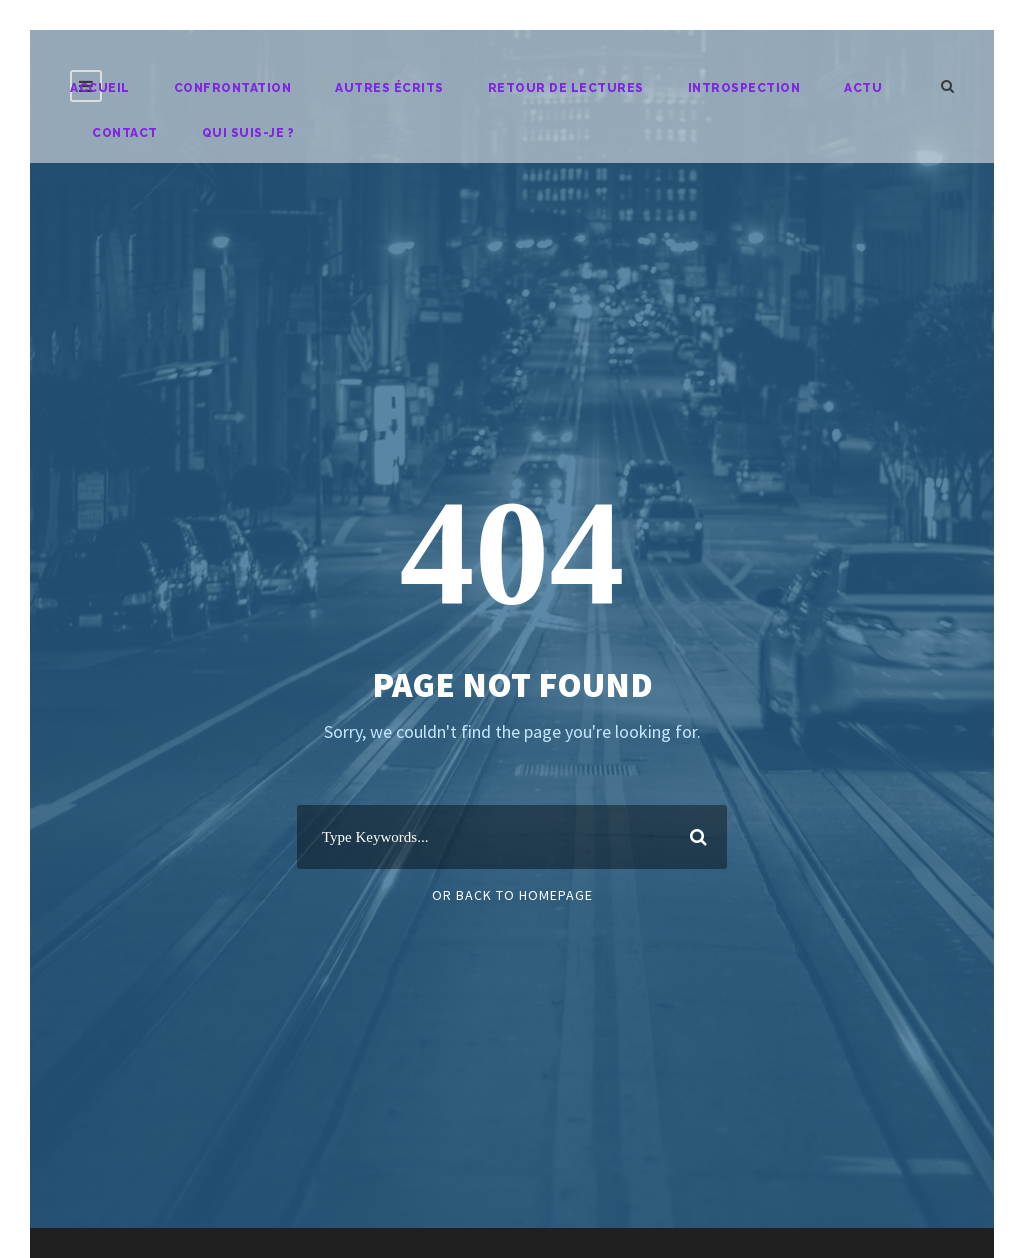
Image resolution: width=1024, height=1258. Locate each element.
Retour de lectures (566, 88)
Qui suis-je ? (248, 133)
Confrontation (233, 88)
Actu (863, 88)
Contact (125, 133)
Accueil (100, 88)
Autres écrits (389, 88)
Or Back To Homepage (512, 895)
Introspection (744, 88)
